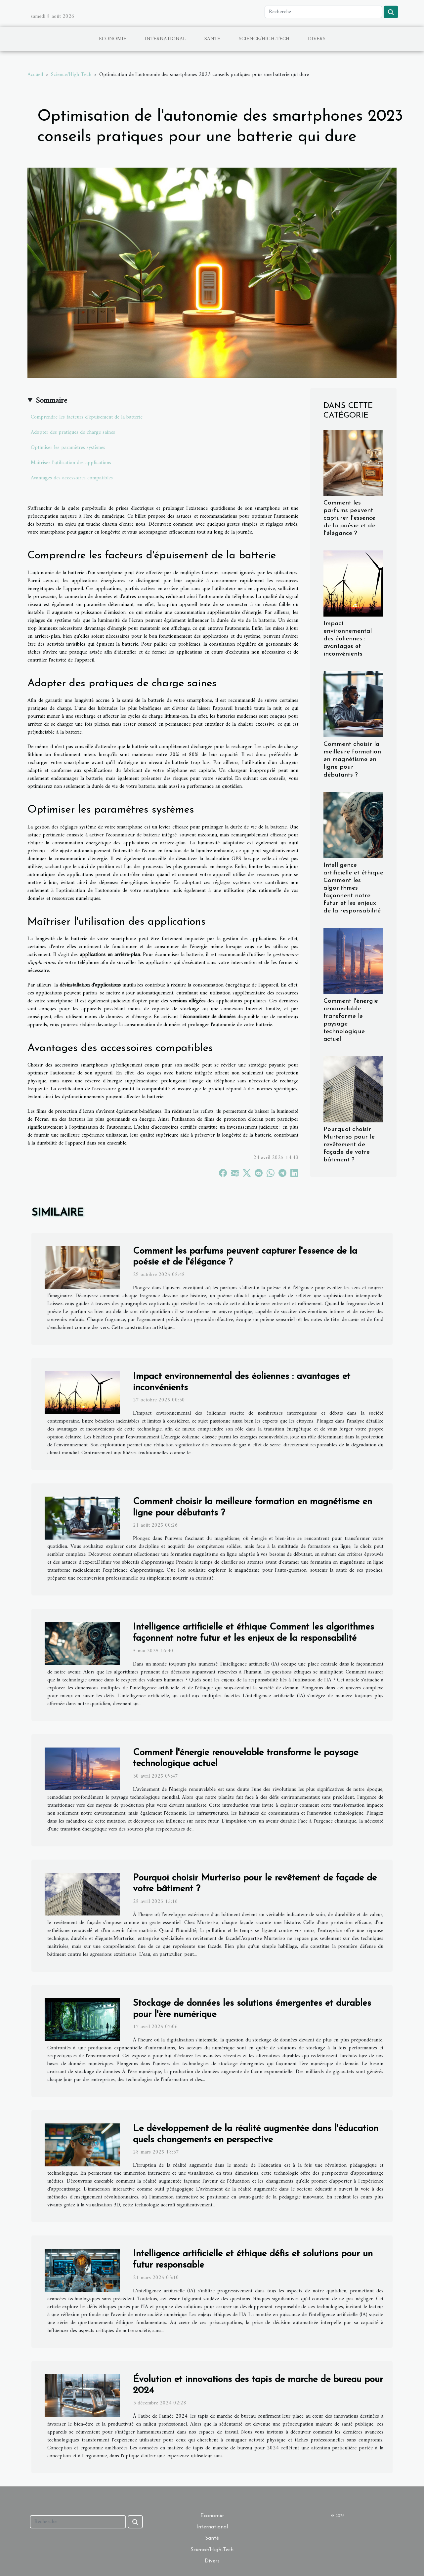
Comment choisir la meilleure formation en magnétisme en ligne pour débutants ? (352, 759)
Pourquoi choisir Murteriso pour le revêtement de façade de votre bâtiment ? (349, 1144)
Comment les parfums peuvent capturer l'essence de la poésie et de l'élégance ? (349, 518)
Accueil (35, 74)
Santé (212, 39)
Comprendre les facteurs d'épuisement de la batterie (87, 417)
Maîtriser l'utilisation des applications (71, 462)
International (165, 39)
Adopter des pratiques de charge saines (73, 432)
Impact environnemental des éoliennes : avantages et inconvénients (347, 639)
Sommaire (51, 401)
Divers (316, 39)
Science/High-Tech (264, 39)
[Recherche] (323, 12)
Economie (112, 39)
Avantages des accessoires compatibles (72, 478)
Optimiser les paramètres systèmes (68, 447)
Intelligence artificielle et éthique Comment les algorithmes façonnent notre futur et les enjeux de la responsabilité (353, 888)
